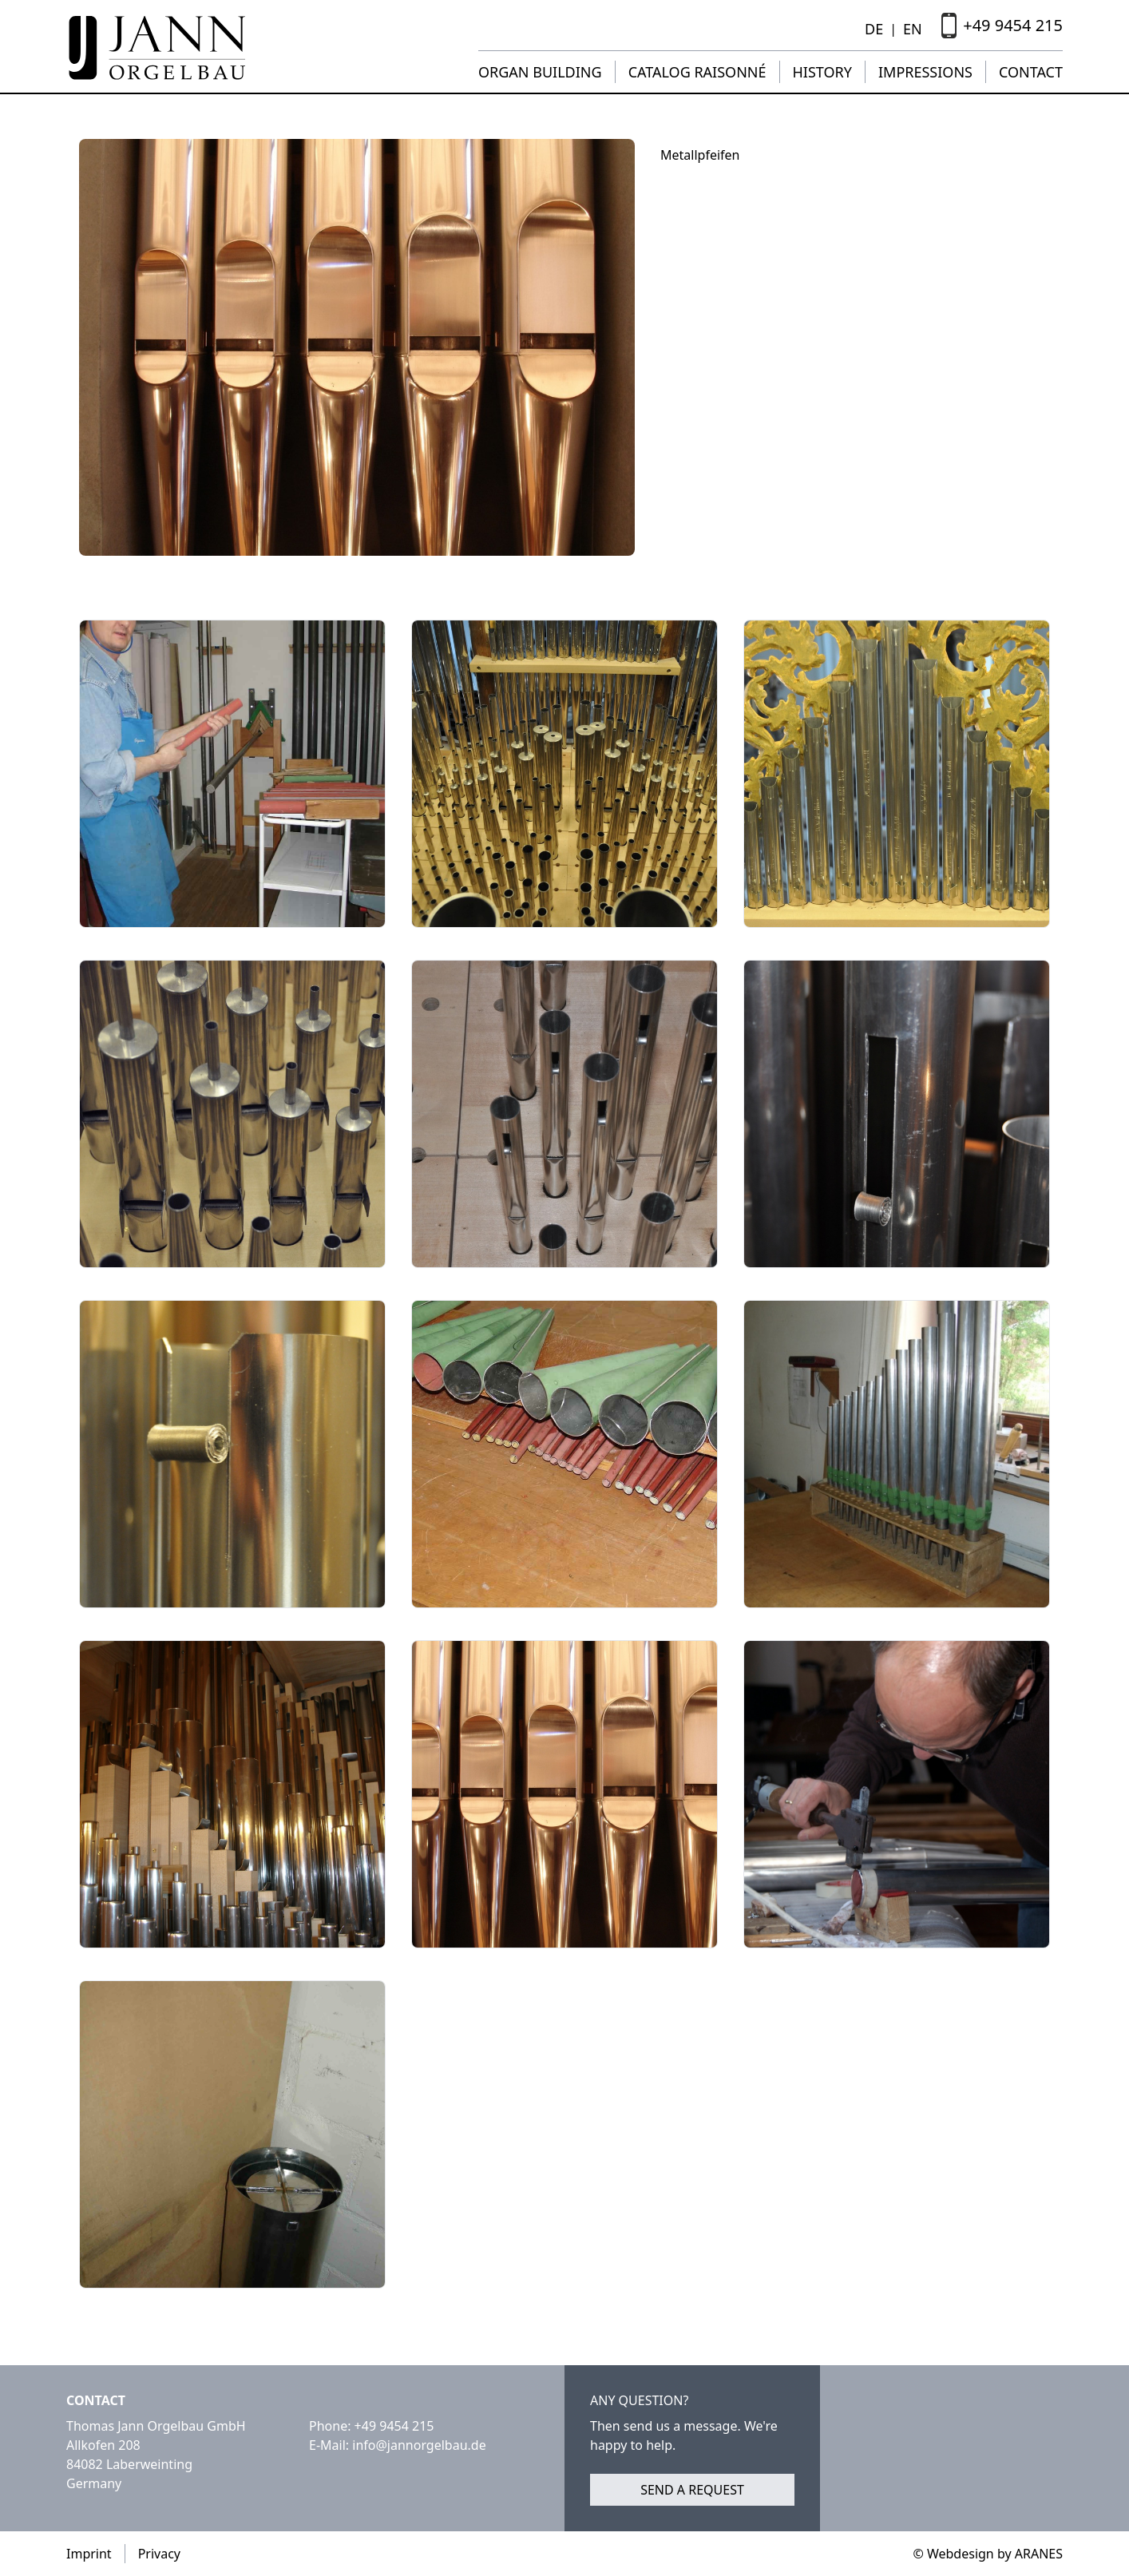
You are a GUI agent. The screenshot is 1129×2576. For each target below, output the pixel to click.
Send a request (692, 2490)
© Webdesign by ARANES (988, 2553)
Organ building (540, 71)
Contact (1031, 71)
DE (874, 28)
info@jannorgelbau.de (418, 2445)
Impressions (925, 71)
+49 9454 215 (394, 2426)
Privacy (159, 2553)
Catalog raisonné (697, 71)
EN (912, 28)
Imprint (89, 2553)
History (822, 71)
